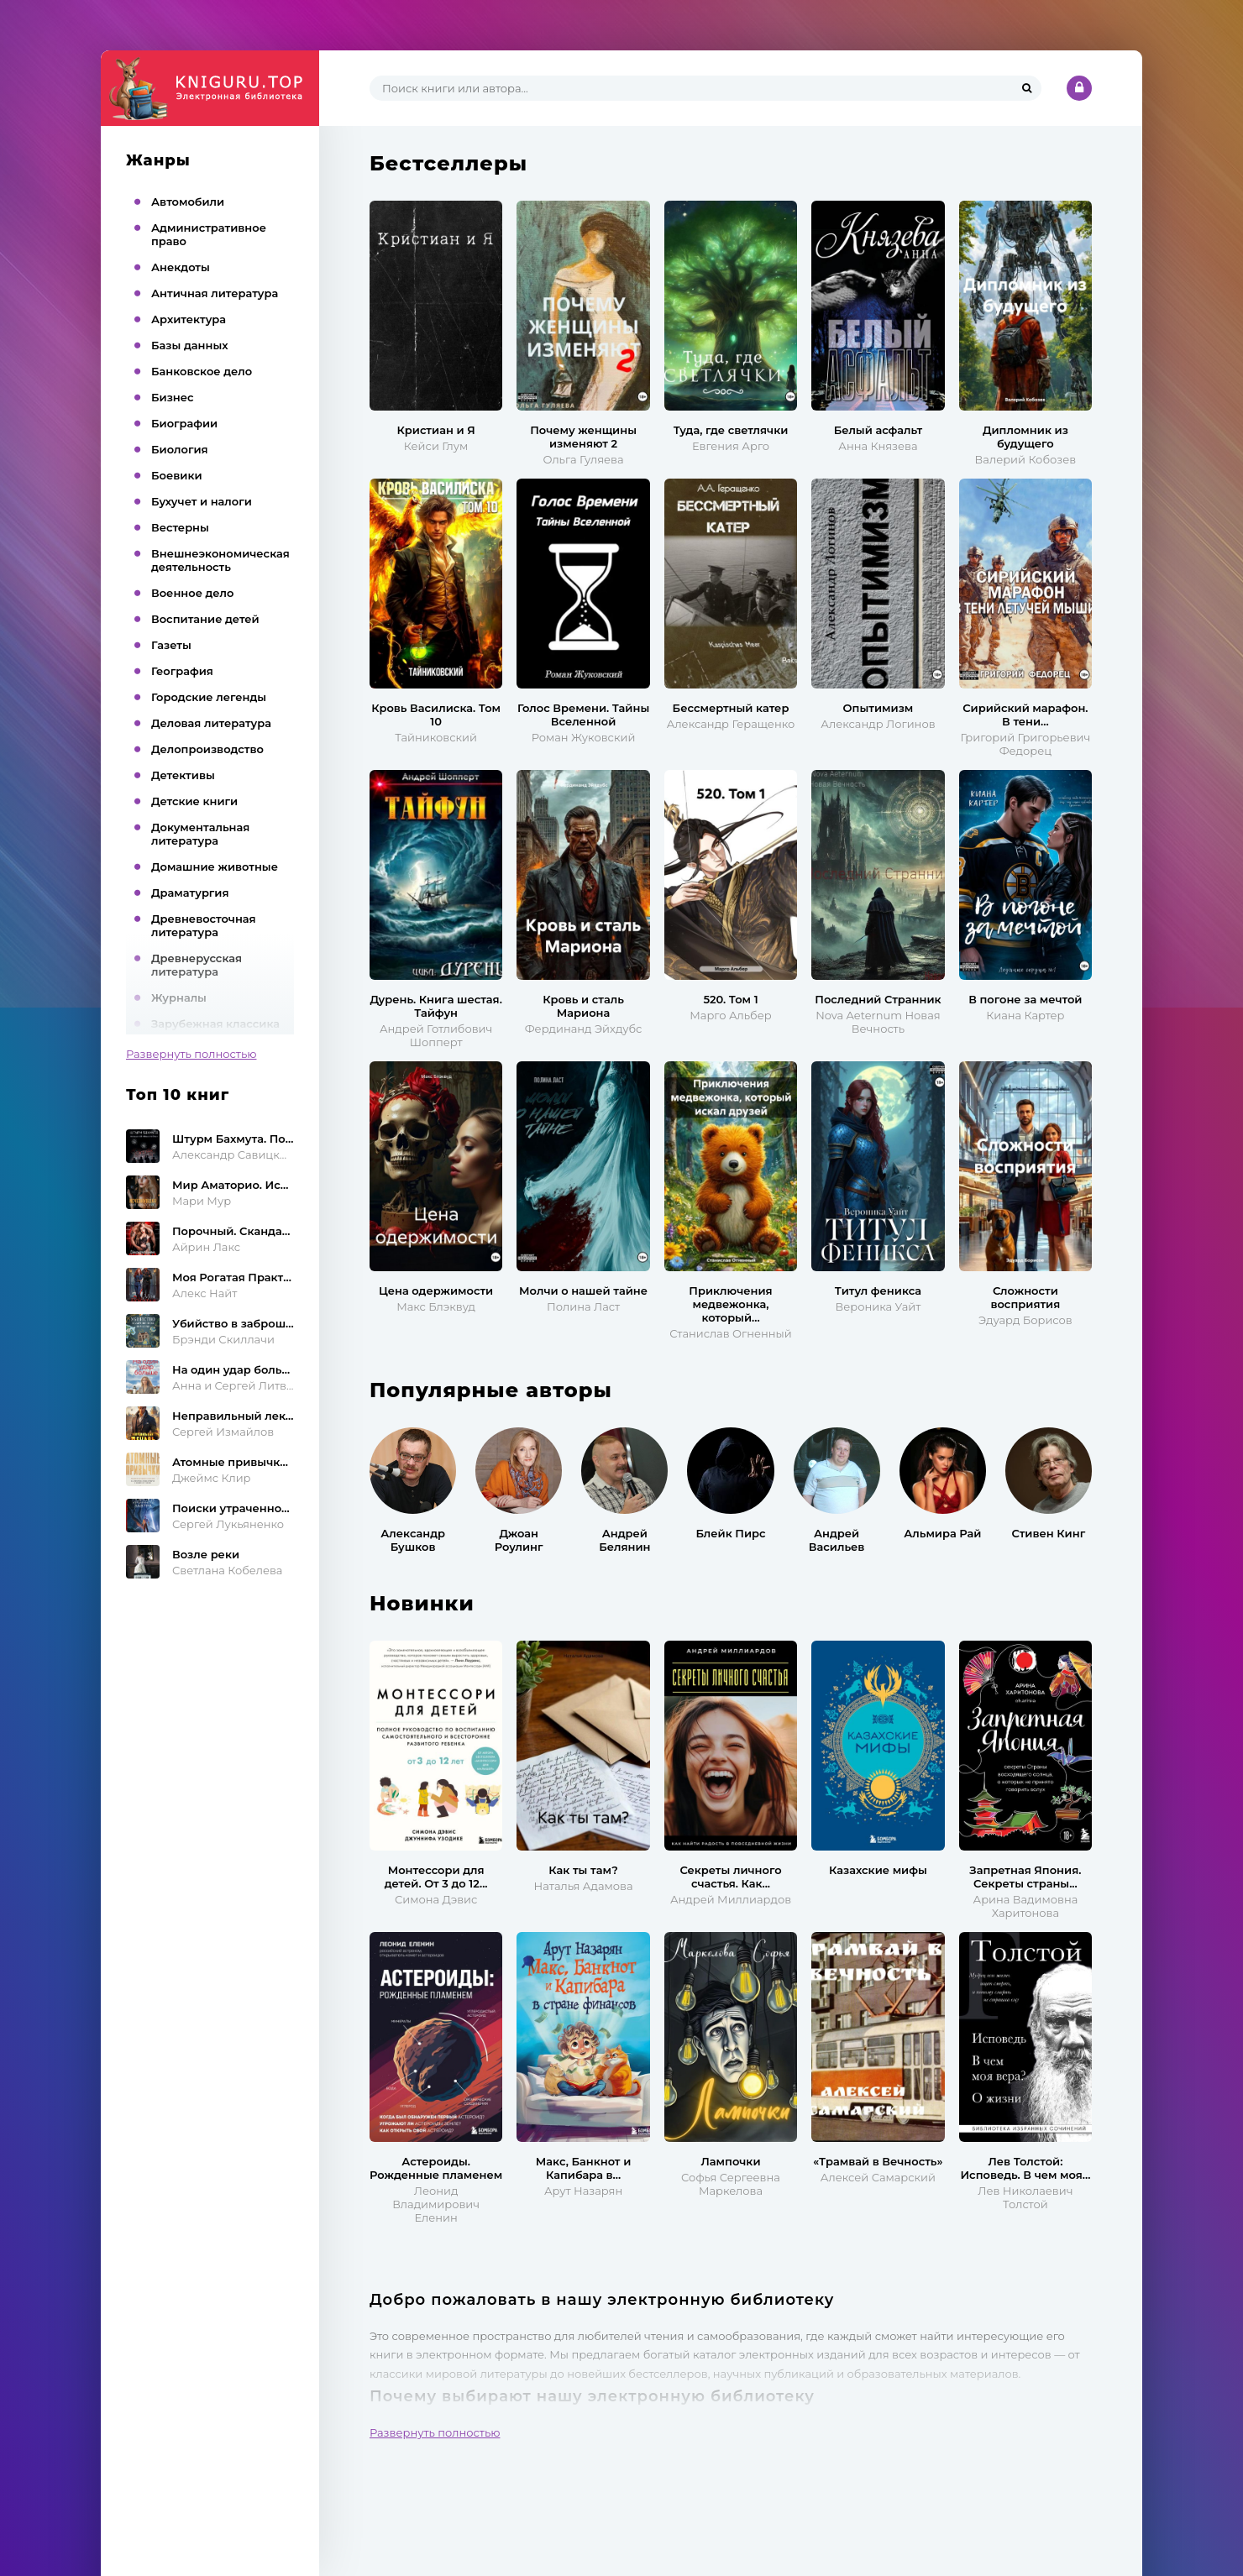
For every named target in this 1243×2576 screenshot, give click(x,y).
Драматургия (190, 892)
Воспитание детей (205, 619)
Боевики (176, 475)
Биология (179, 449)
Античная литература (214, 293)
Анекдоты (180, 267)
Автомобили (187, 201)
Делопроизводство (207, 749)
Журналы (179, 997)
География (182, 671)
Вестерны (180, 527)
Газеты (171, 645)
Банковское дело (201, 371)
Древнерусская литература (196, 964)
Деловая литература (211, 723)
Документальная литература (200, 833)
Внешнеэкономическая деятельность (220, 560)
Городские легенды (208, 697)
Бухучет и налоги (201, 501)
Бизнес (172, 397)
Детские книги (194, 801)
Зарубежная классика (215, 1023)
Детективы (183, 775)
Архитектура (188, 319)
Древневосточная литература (203, 925)
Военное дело (192, 592)
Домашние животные (214, 866)
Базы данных (189, 345)
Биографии (184, 423)
